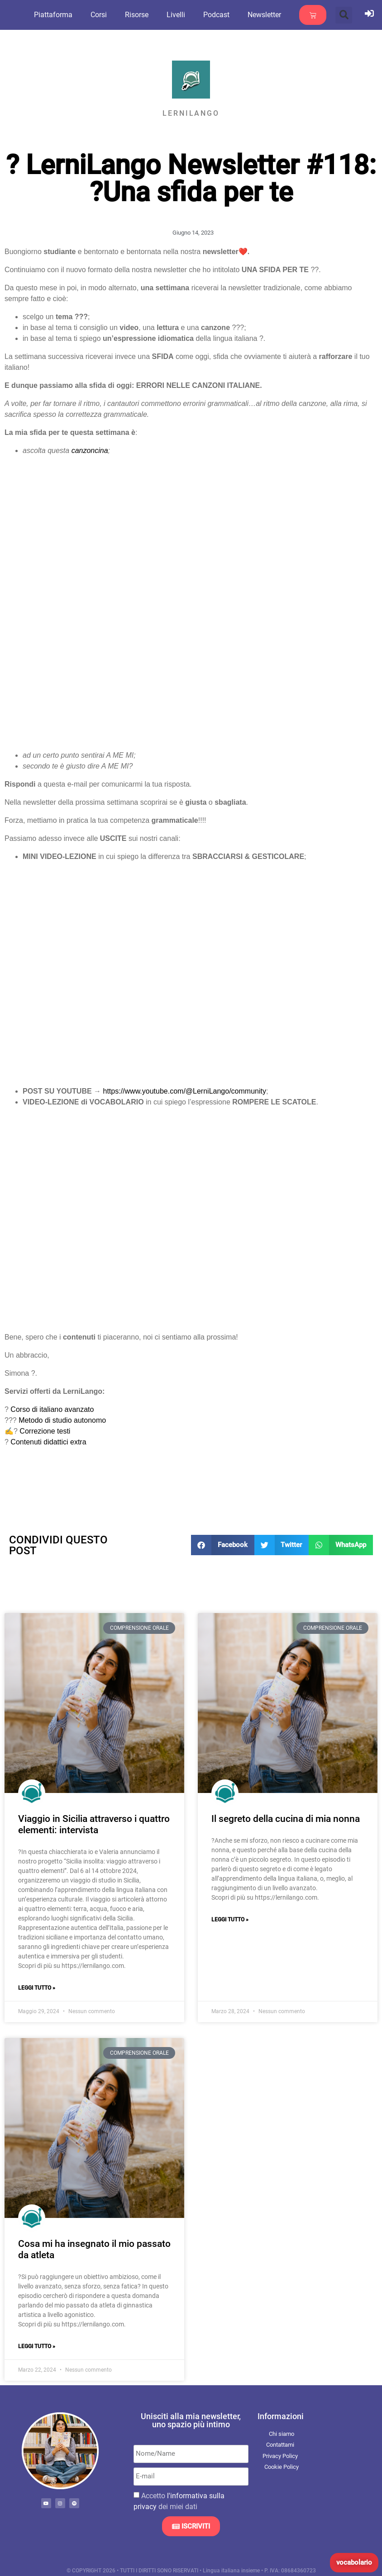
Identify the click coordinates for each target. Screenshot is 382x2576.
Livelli (185, 14)
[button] (343, 15)
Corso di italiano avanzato (52, 1409)
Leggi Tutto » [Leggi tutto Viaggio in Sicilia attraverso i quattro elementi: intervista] (36, 1988)
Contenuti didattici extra (48, 1442)
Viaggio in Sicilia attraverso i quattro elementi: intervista (94, 1824)
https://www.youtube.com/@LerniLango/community (184, 1091)
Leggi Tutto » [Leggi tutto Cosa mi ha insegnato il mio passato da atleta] (36, 2346)
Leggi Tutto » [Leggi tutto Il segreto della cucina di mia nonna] (229, 1919)
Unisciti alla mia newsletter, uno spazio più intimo (191, 2420)
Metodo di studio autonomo (62, 1420)
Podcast (226, 14)
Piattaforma (62, 14)
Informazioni (281, 2416)
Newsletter (274, 14)
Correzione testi (44, 1431)
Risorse (146, 14)
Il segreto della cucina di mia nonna (285, 1818)
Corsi (108, 14)
